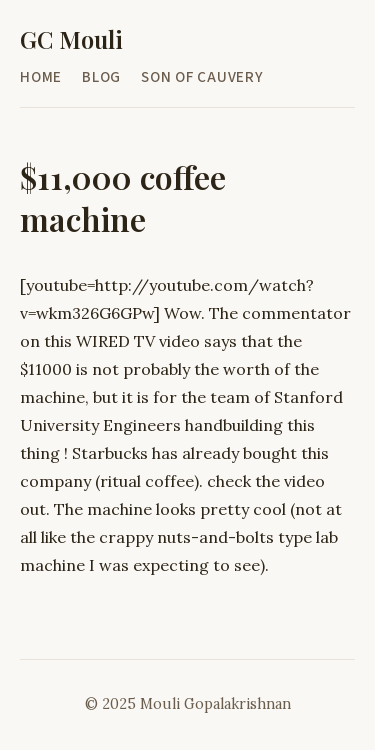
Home (41, 77)
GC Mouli (71, 39)
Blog (101, 77)
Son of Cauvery (202, 77)
